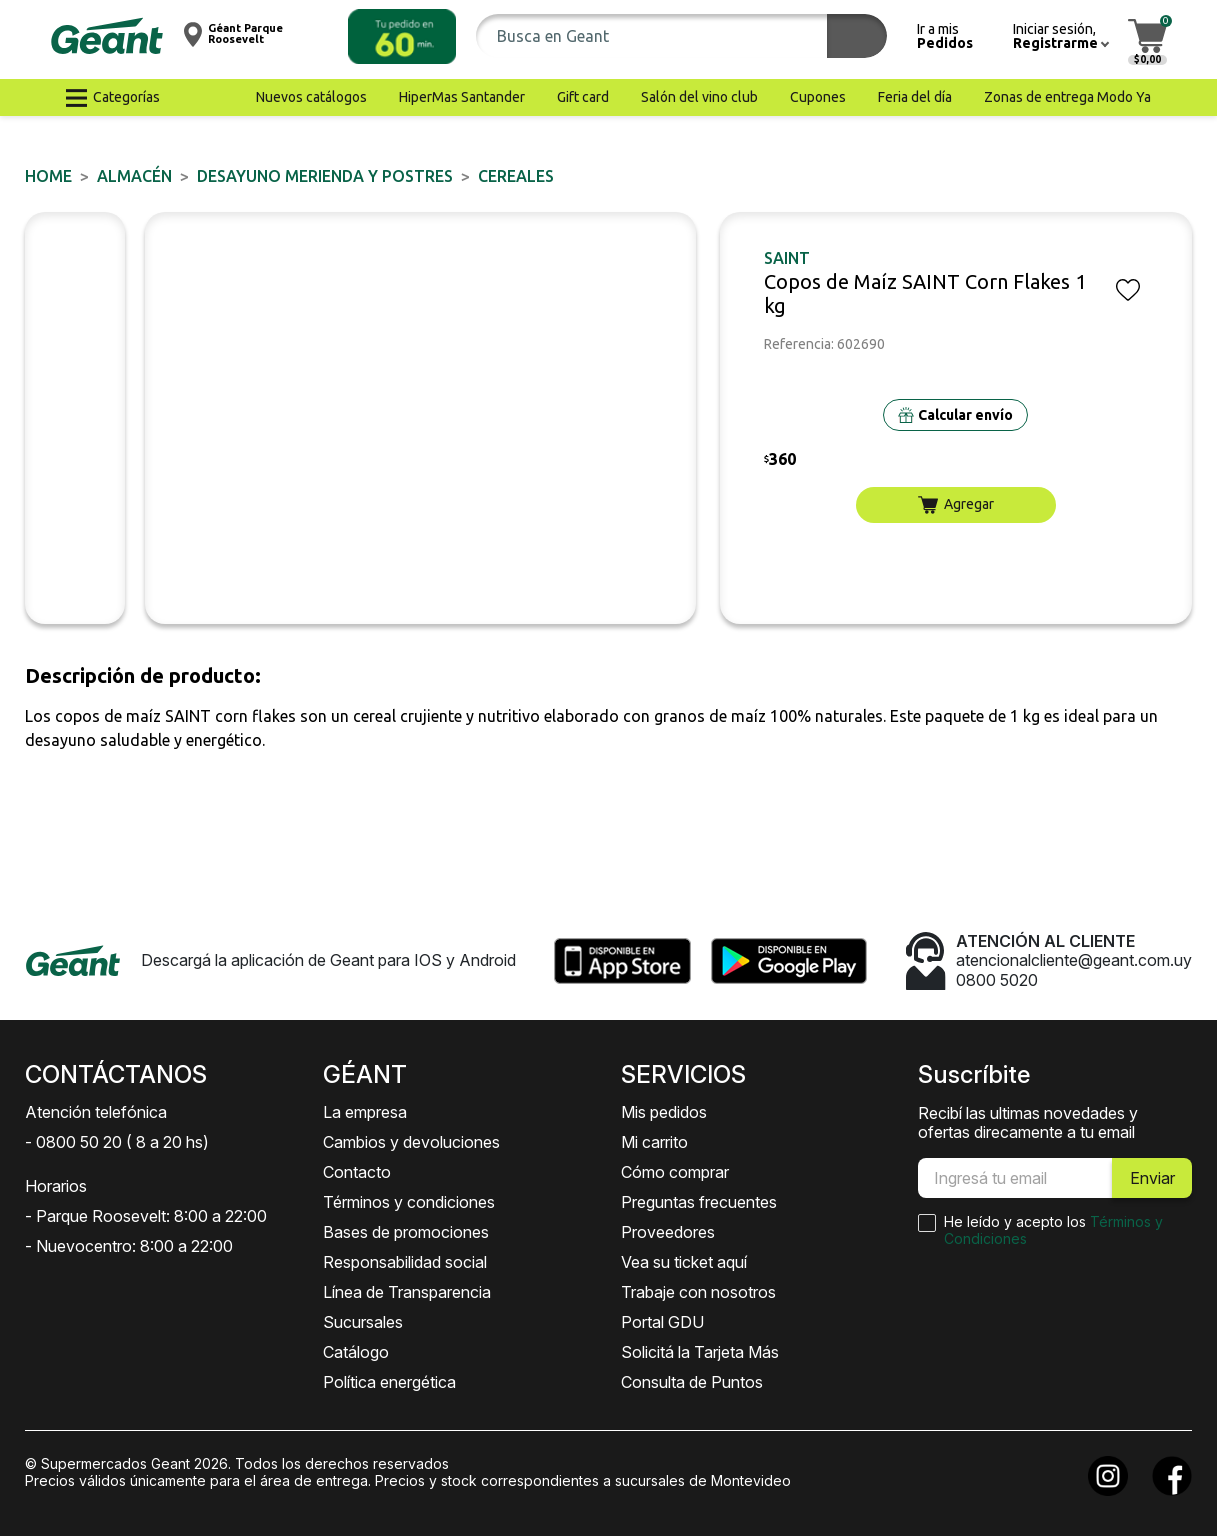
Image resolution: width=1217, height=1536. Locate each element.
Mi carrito (654, 1142)
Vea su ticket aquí (684, 1262)
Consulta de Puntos (692, 1382)
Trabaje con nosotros (698, 1292)
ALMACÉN (134, 176)
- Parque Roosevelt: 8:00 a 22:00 (146, 1216)
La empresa (365, 1112)
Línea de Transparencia (407, 1292)
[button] (402, 36)
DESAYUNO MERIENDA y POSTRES (325, 176)
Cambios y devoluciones (411, 1142)
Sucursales (363, 1322)
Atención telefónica (96, 1112)
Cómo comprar (675, 1172)
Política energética (389, 1382)
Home (48, 176)
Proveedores (668, 1232)
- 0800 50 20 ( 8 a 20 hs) (117, 1142)
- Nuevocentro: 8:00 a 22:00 (129, 1246)
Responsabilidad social (405, 1262)
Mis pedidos (664, 1112)
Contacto (357, 1172)
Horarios (56, 1186)
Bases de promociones (406, 1232)
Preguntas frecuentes (699, 1202)
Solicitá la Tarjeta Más (700, 1352)
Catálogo (356, 1352)
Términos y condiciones (409, 1202)
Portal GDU (662, 1322)
